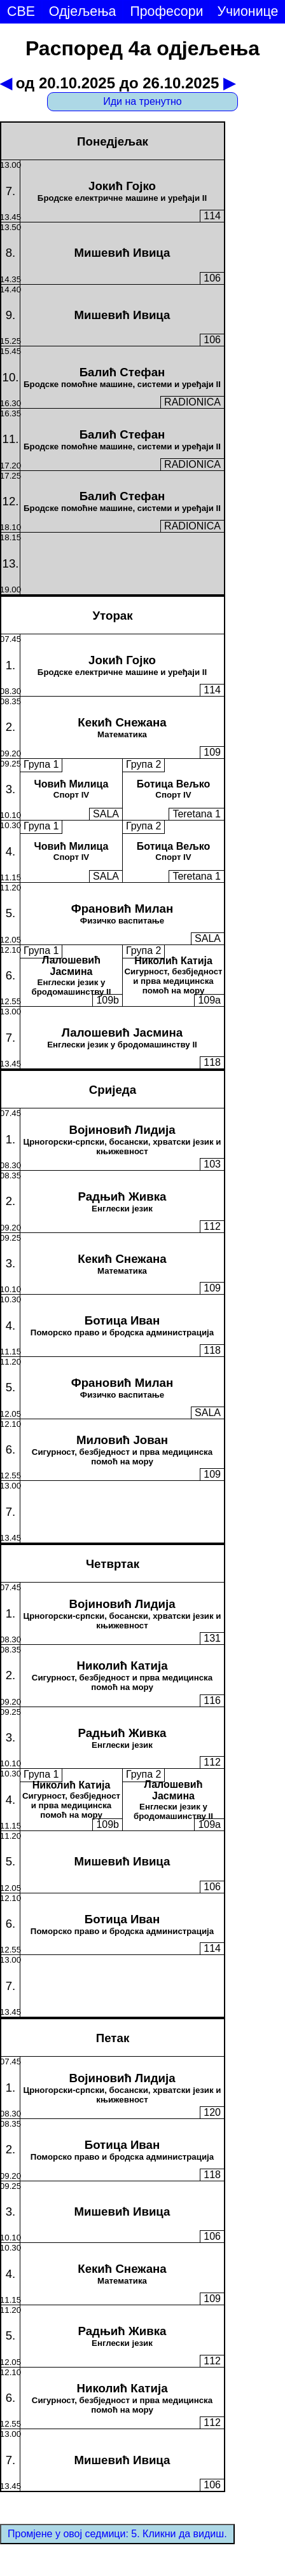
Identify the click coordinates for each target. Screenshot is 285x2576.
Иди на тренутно (142, 101)
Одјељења (82, 11)
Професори (166, 11)
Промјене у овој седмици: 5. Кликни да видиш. (117, 2533)
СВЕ (21, 11)
